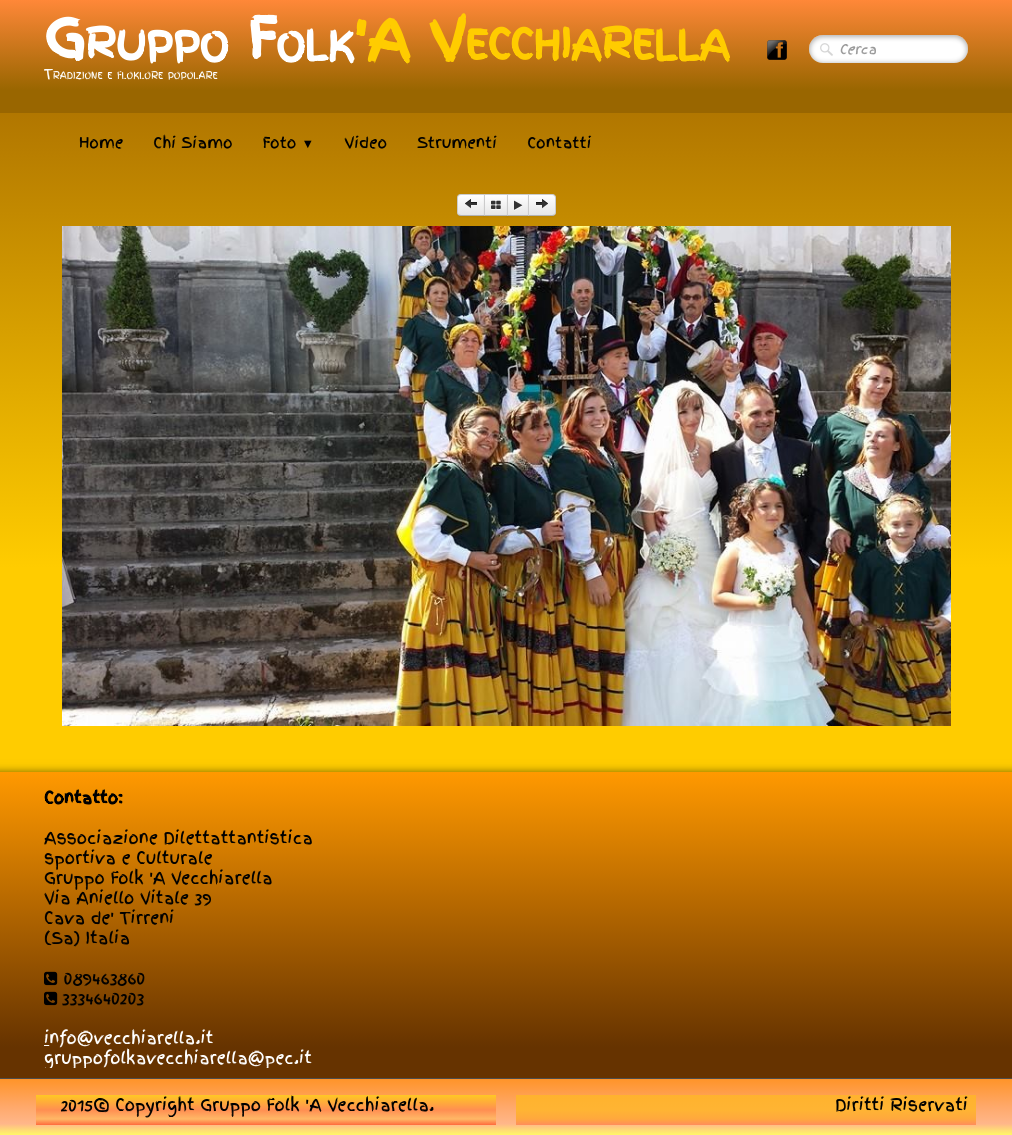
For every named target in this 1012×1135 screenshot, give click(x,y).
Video (365, 143)
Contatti (559, 143)
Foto (289, 143)
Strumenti (457, 143)
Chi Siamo (192, 143)
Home (101, 143)
